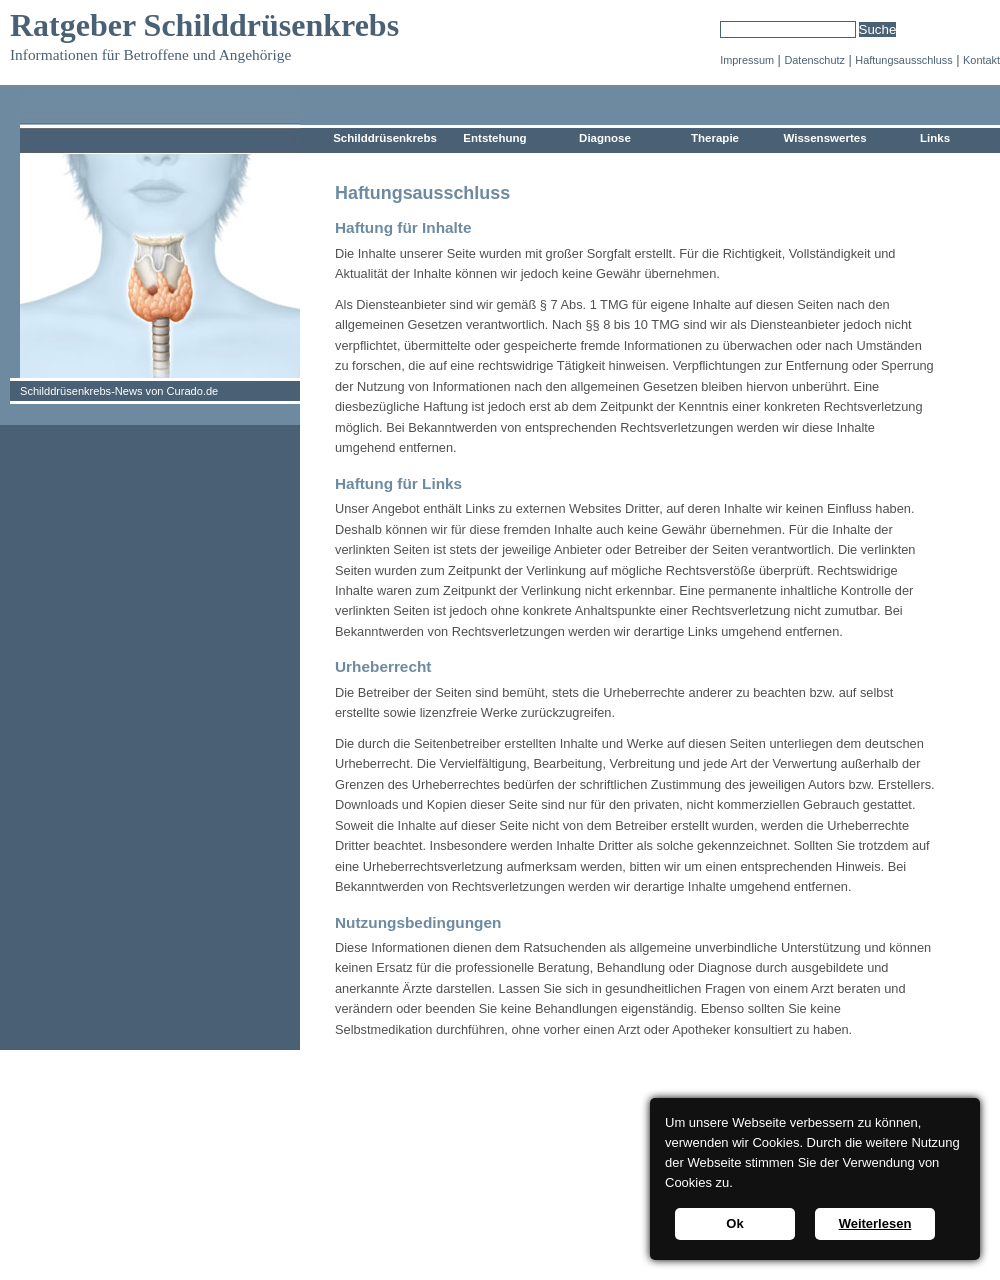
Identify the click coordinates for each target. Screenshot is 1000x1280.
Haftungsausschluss (903, 60)
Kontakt (981, 60)
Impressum (747, 60)
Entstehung (494, 138)
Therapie (715, 138)
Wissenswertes (824, 138)
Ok (734, 1223)
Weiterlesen (875, 1223)
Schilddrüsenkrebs (385, 138)
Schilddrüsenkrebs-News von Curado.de (119, 391)
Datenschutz (814, 60)
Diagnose (605, 138)
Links (935, 138)
